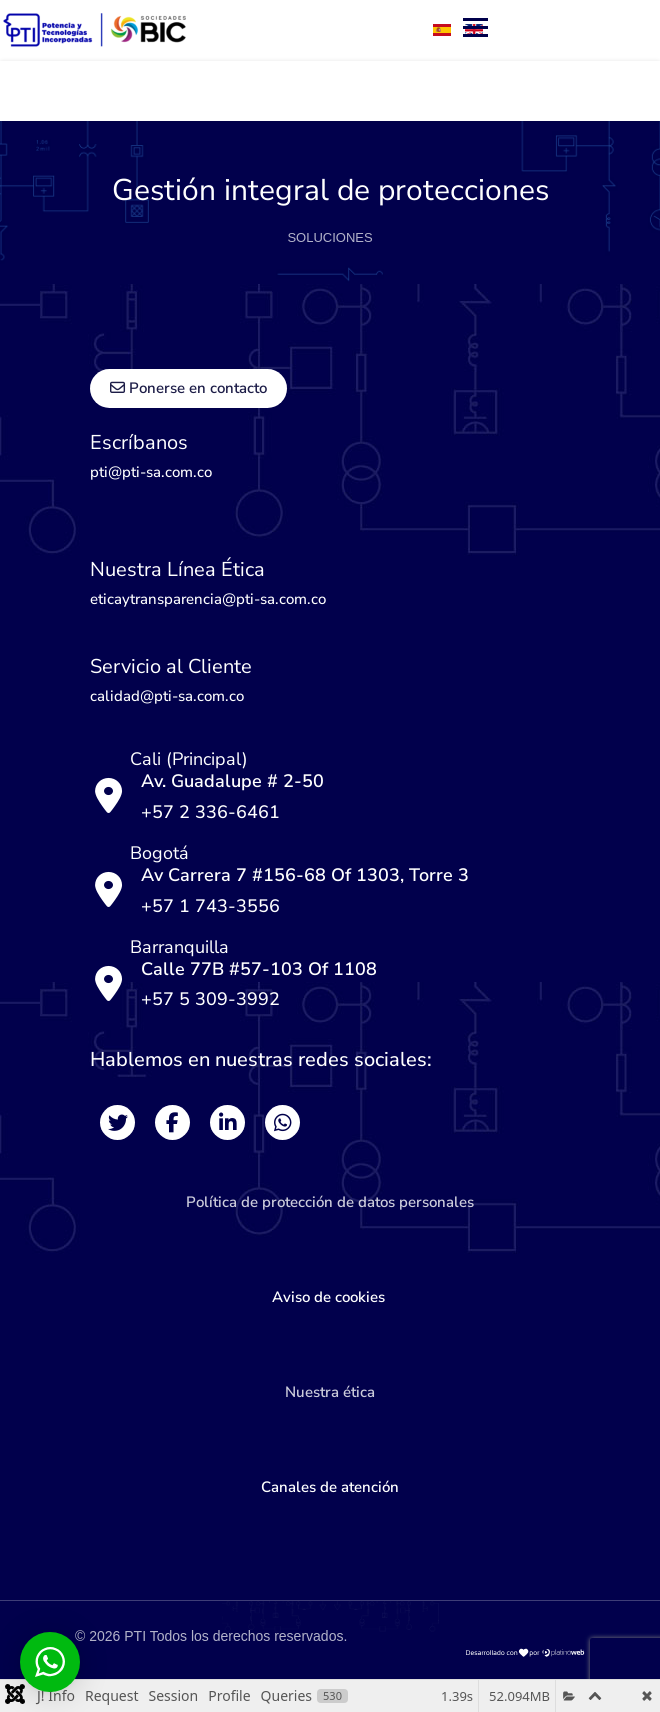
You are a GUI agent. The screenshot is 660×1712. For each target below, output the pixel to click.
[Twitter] (117, 1122)
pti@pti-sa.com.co (151, 472)
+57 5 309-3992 (210, 999)
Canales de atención (330, 1487)
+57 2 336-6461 (210, 812)
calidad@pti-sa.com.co (167, 696)
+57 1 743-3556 (210, 906)
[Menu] (340, 91)
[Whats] (282, 1122)
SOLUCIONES (329, 237)
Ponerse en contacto (188, 388)
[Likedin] (227, 1122)
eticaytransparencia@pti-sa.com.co (208, 599)
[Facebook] (172, 1122)
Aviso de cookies (330, 1297)
